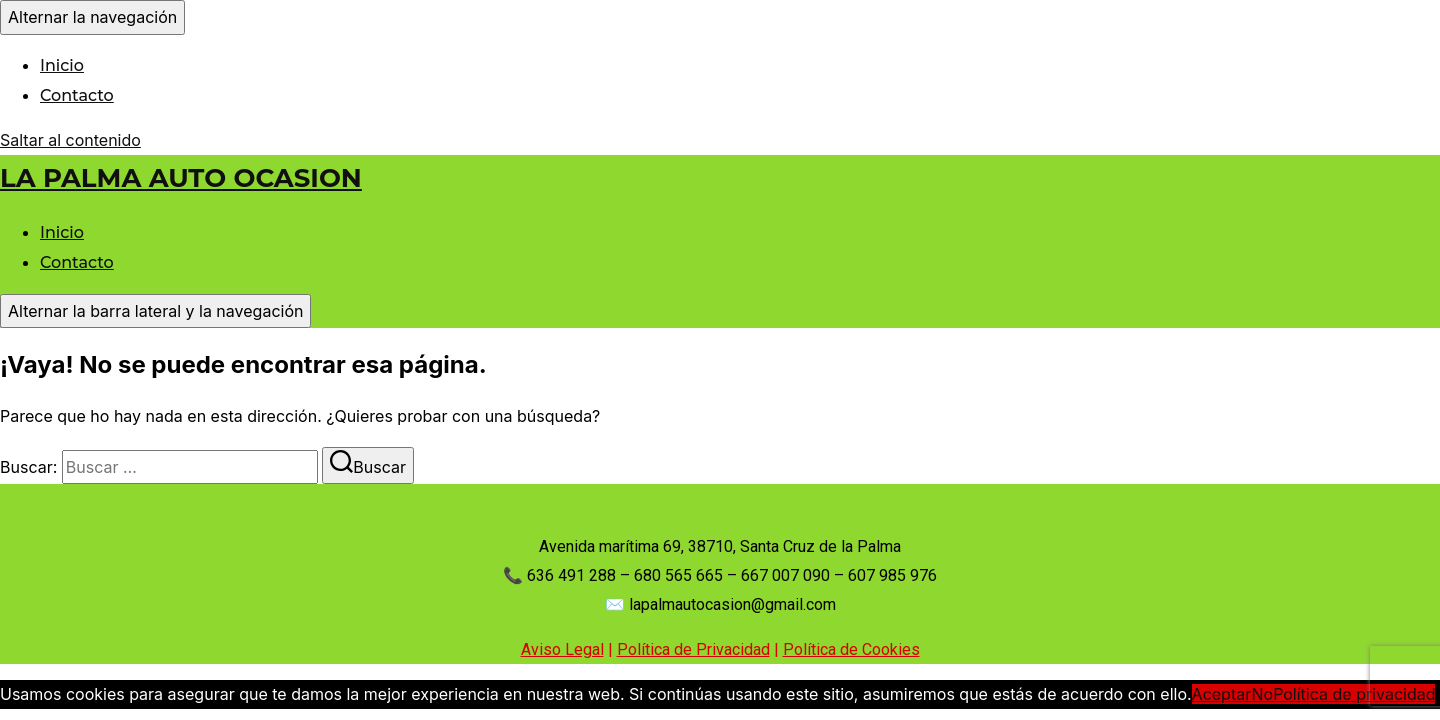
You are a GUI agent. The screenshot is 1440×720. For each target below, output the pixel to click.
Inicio (62, 65)
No (1262, 694)
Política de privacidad (1354, 694)
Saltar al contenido (70, 140)
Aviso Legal (562, 649)
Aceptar (1222, 694)
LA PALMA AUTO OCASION (181, 178)
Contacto (77, 95)
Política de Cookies (851, 649)
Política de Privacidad (693, 649)
